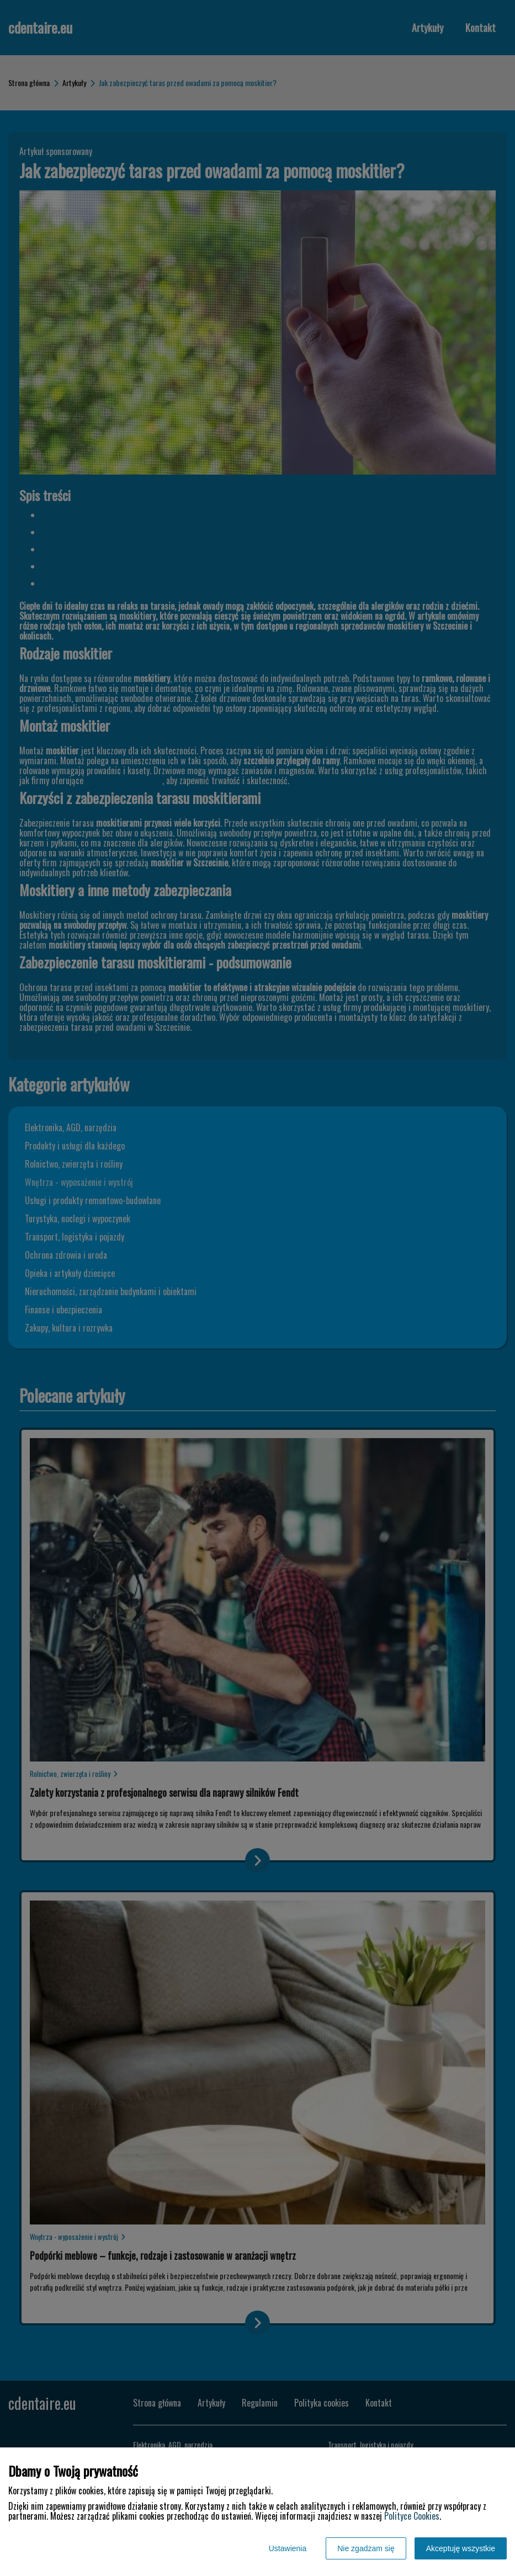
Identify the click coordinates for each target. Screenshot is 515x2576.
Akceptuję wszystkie (460, 2548)
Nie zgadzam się (366, 2548)
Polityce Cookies (411, 2515)
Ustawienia (287, 2548)
